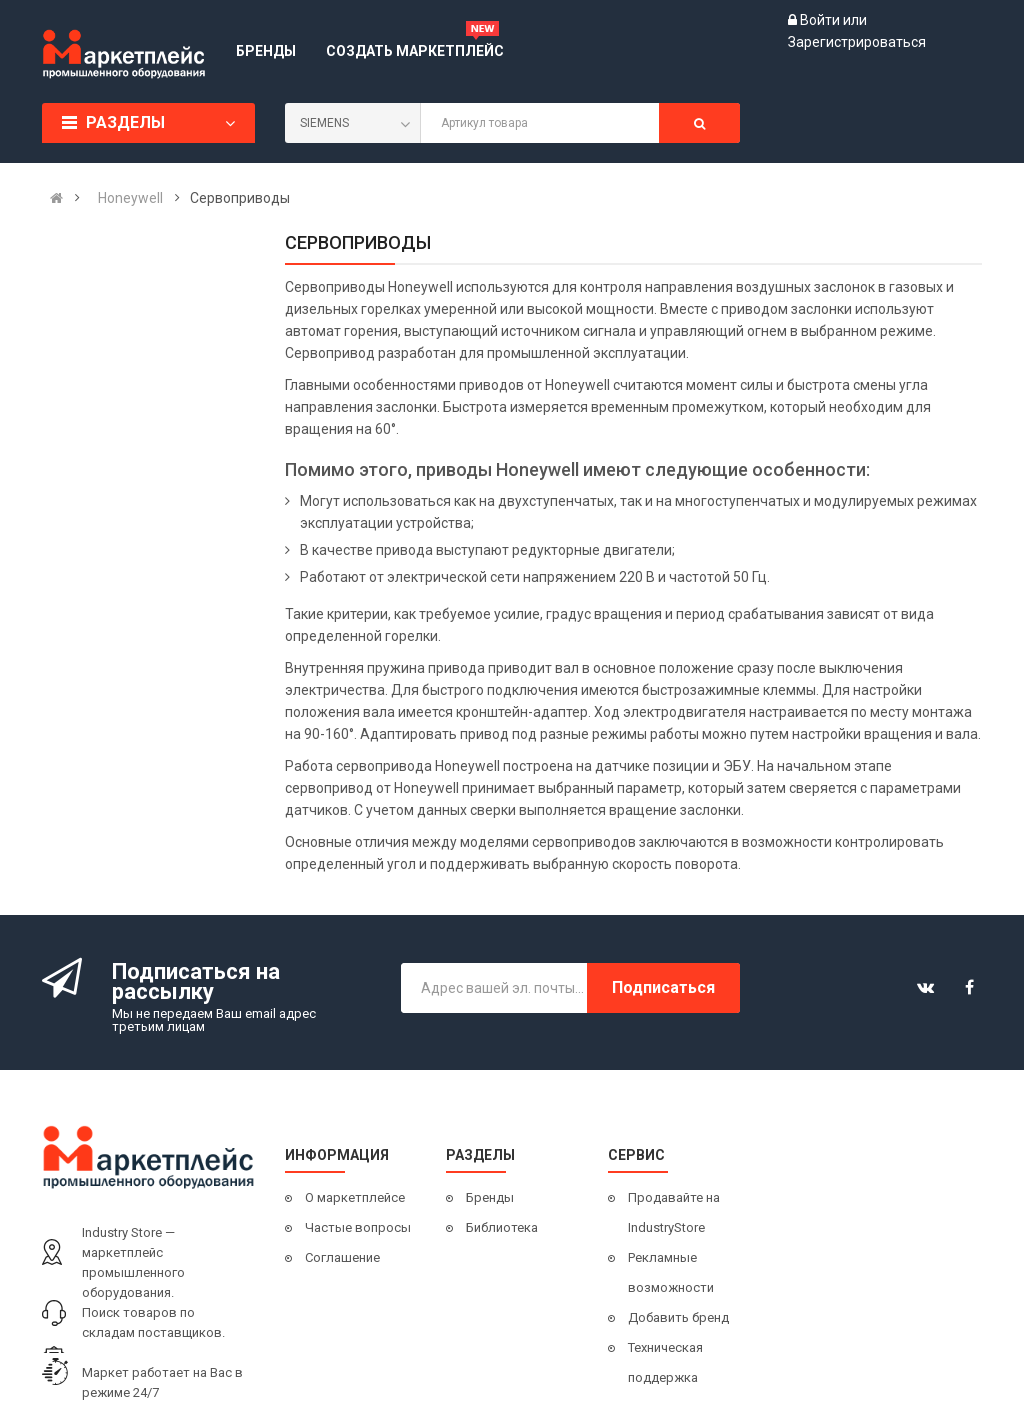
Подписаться (663, 987)
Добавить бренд (678, 1317)
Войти (821, 20)
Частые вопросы (358, 1227)
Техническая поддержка (665, 1362)
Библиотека (502, 1227)
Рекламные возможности (671, 1272)
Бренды (490, 1197)
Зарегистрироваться (857, 42)
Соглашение (342, 1257)
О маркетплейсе (355, 1197)
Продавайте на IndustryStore (674, 1212)
